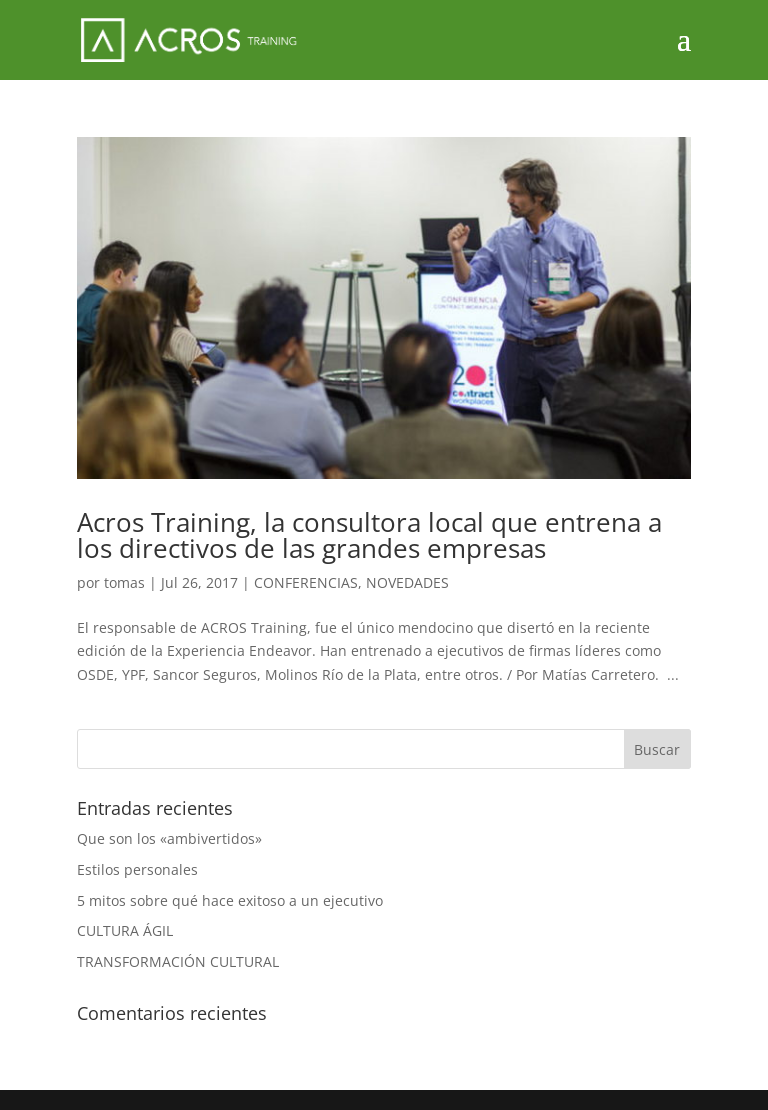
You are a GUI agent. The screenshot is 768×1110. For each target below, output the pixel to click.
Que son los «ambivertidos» (169, 838)
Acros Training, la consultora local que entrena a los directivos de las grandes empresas (369, 535)
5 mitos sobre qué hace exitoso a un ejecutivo (230, 900)
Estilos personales (137, 869)
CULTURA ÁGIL (125, 930)
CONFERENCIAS (306, 582)
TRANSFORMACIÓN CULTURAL (178, 961)
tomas (124, 582)
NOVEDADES (407, 582)
